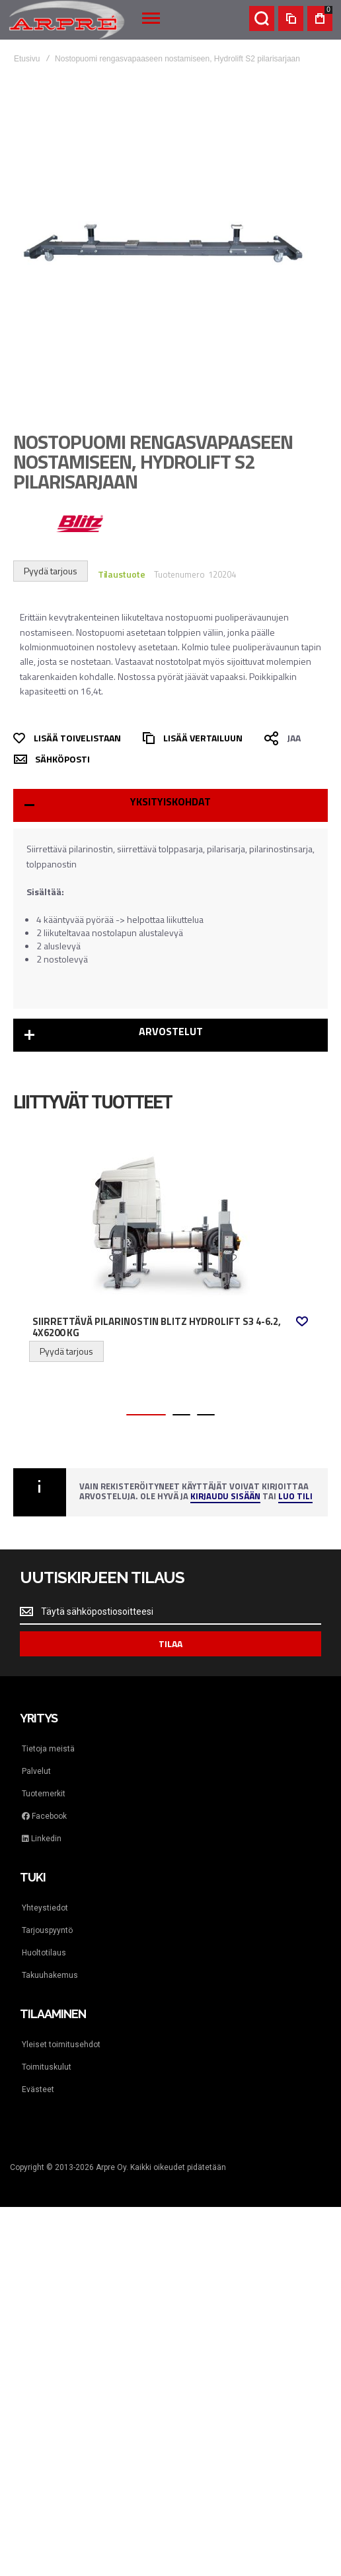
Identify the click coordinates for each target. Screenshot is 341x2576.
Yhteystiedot (45, 1908)
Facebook (44, 1816)
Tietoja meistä (48, 1748)
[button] (302, 1321)
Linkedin (41, 1838)
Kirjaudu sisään (225, 1497)
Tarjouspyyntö (47, 1930)
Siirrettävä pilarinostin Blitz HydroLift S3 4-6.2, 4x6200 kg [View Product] (170, 1226)
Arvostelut (171, 1031)
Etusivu (27, 58)
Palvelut (36, 1771)
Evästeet (38, 2089)
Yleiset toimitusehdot (61, 2044)
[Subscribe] (170, 1643)
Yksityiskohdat (170, 801)
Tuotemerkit (43, 1793)
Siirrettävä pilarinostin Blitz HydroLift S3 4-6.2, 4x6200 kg (156, 1327)
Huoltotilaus (44, 1952)
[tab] (170, 805)
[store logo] (66, 20)
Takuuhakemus (50, 1975)
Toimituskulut (46, 2067)
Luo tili (295, 1497)
